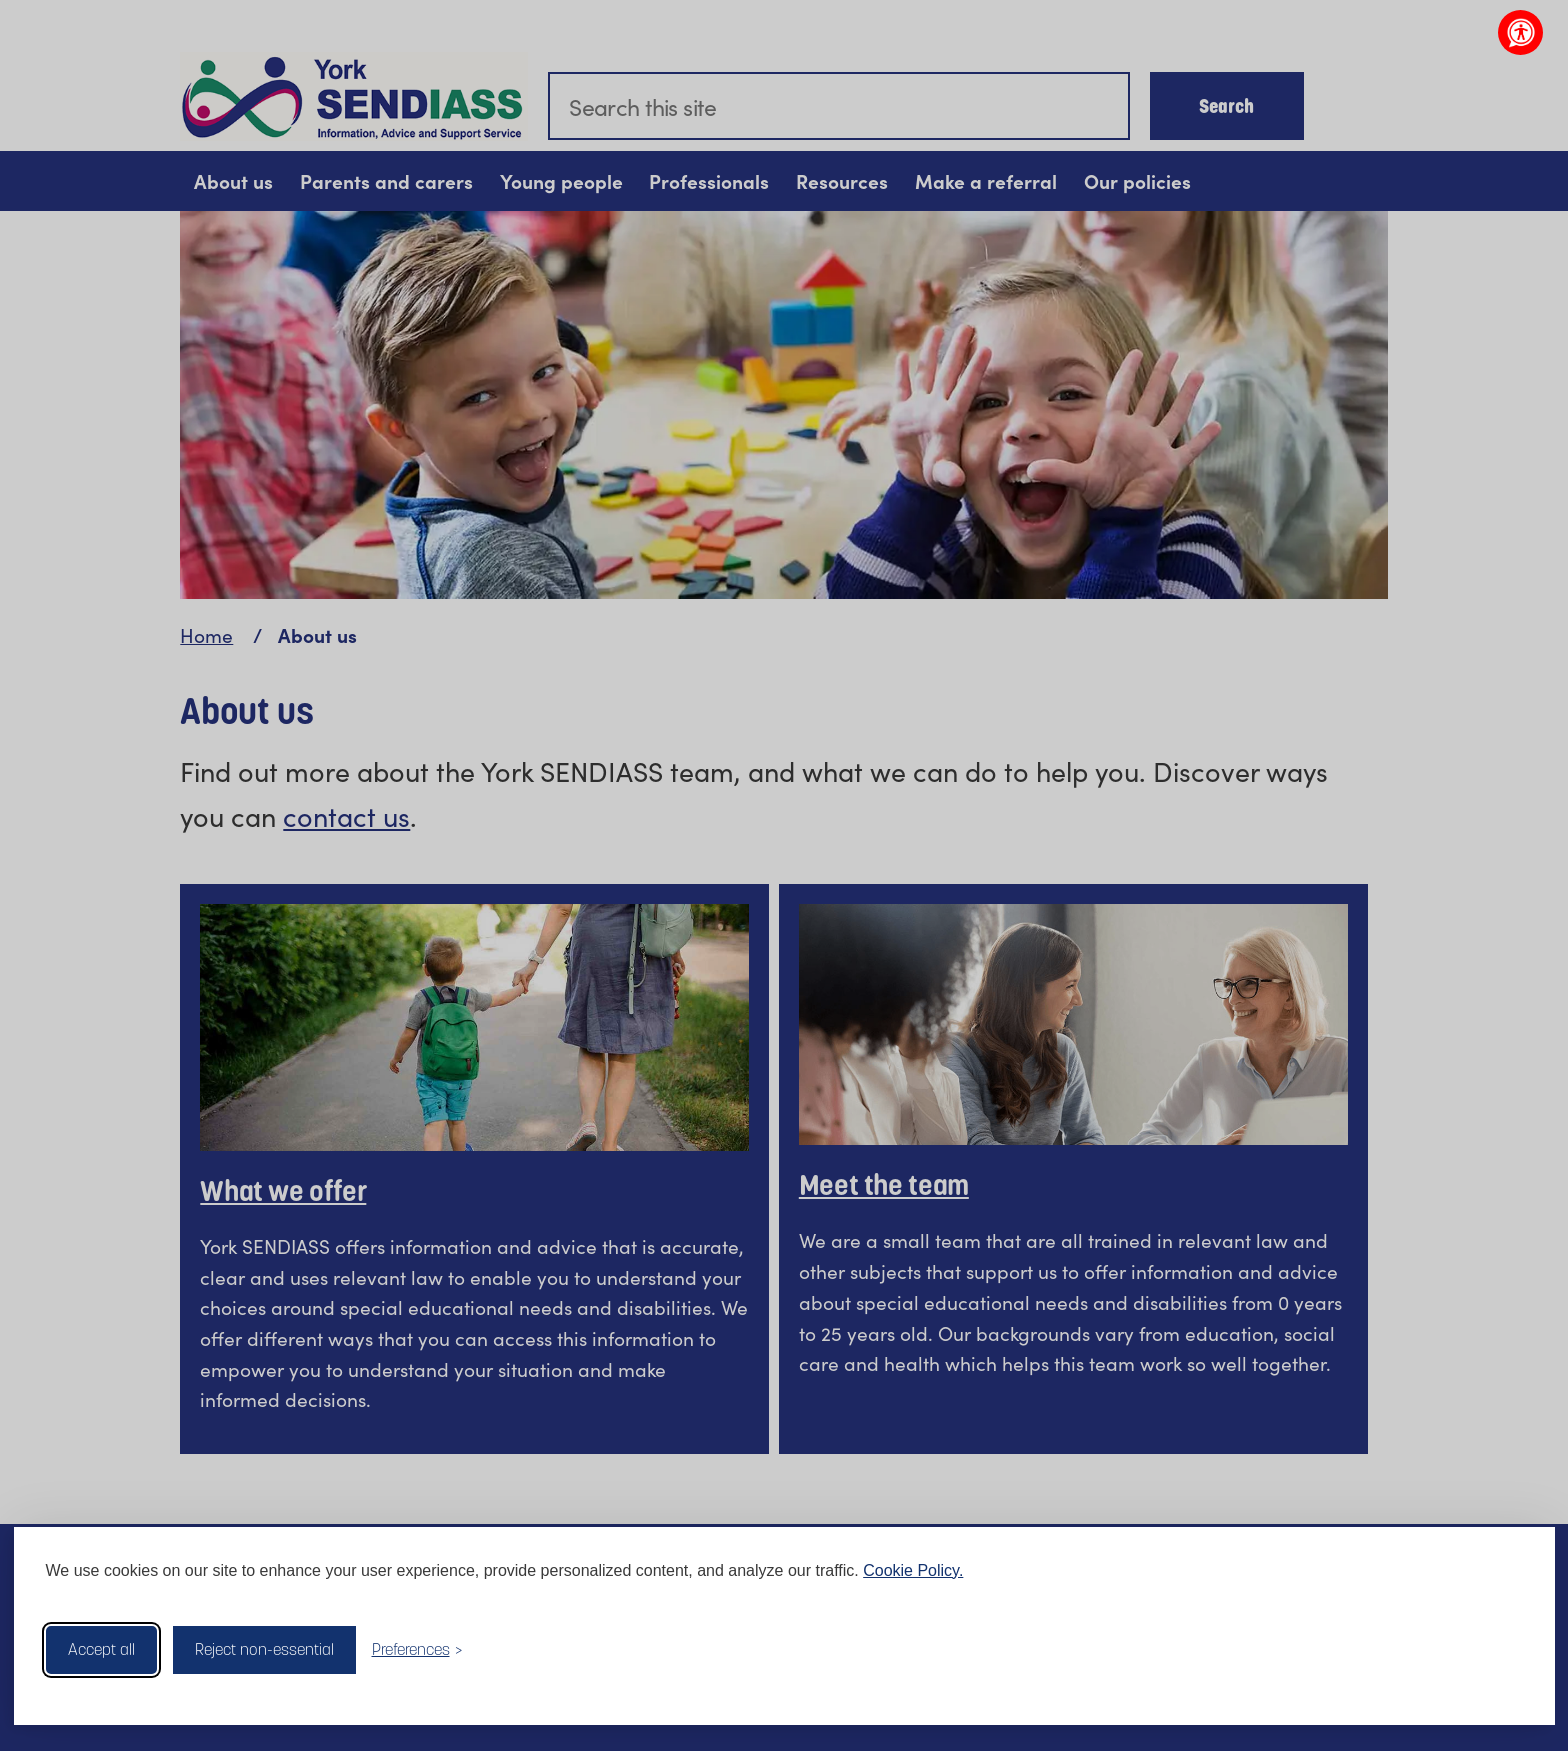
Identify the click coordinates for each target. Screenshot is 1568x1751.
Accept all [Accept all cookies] (101, 1649)
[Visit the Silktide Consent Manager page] (1511, 1650)
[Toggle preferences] (417, 1649)
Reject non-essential (264, 1649)
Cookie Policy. (913, 1570)
